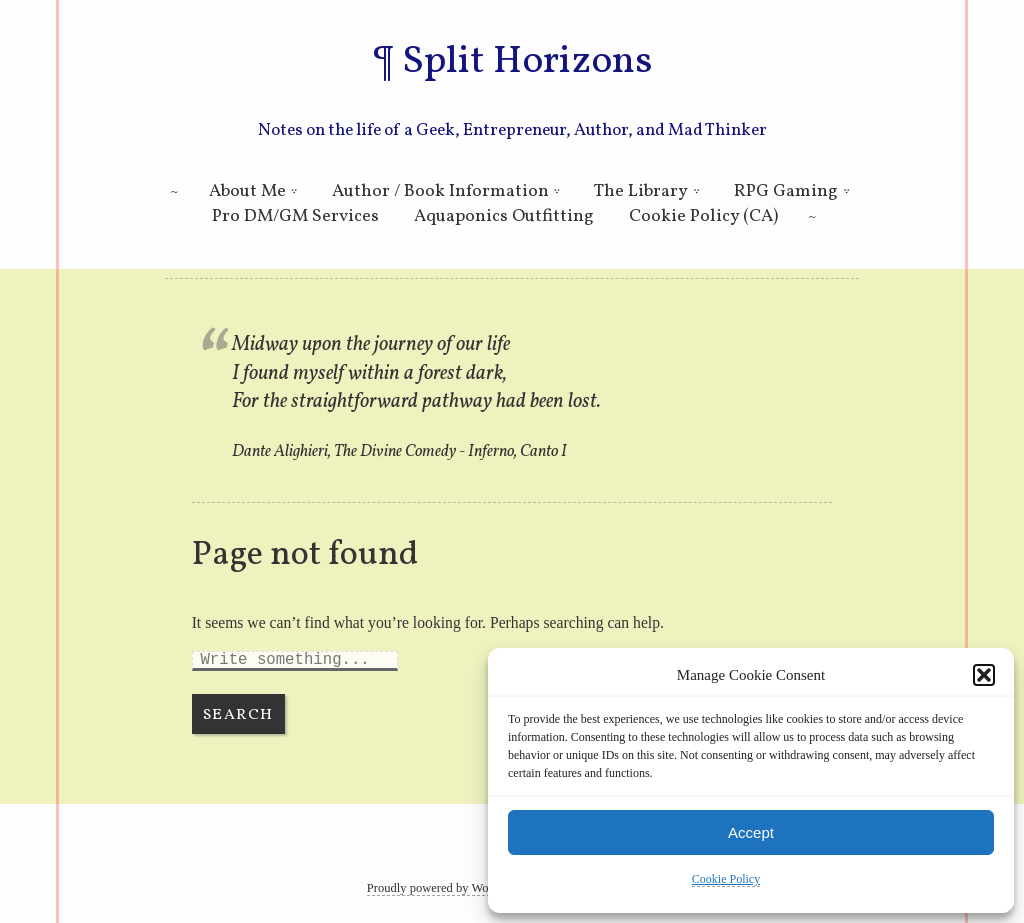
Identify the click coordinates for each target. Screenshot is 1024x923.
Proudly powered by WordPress (446, 888)
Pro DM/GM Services (295, 216)
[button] (984, 675)
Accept (751, 832)
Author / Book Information (440, 191)
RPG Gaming (786, 191)
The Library (641, 191)
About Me (247, 191)
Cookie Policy (726, 879)
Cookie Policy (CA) (703, 216)
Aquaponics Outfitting (504, 216)
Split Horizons (527, 62)
